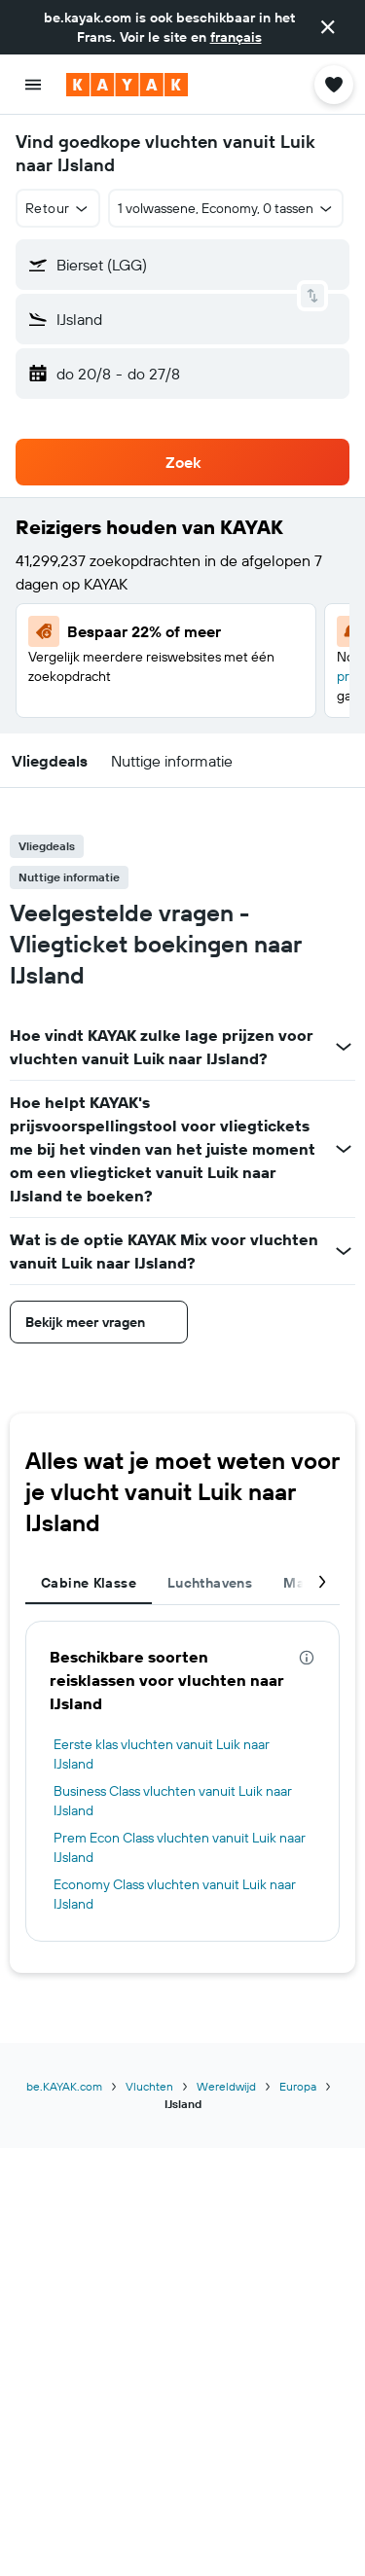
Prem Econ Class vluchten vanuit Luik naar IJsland (180, 1847)
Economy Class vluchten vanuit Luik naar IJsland (175, 1894)
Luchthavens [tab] (209, 1583)
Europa (297, 2086)
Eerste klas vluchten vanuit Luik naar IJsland (162, 1753)
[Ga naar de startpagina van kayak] (127, 84)
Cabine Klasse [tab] (88, 1583)
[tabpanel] (182, 1781)
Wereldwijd (226, 2086)
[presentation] (306, 1657)
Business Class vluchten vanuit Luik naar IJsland (173, 1800)
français (236, 37)
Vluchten (149, 2086)
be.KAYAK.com (64, 2086)
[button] (328, 27)
